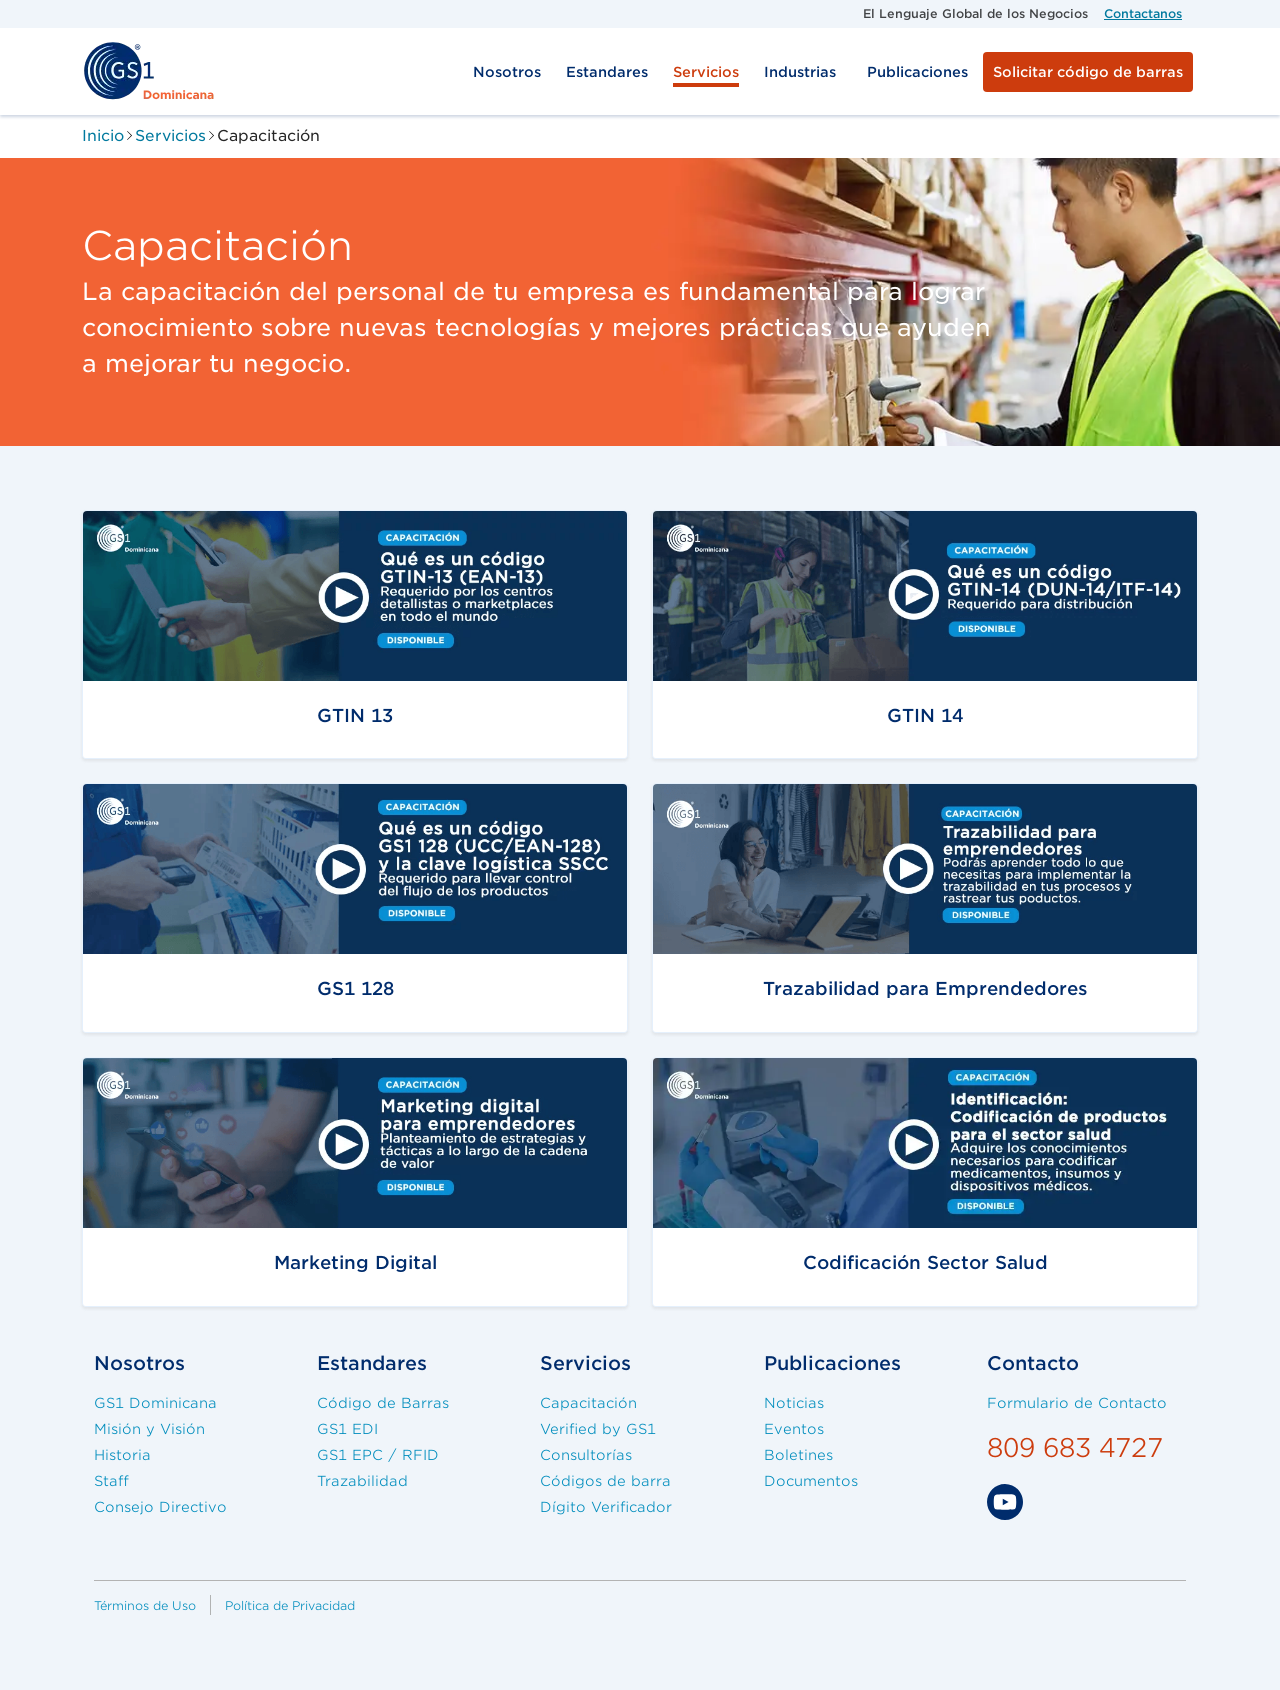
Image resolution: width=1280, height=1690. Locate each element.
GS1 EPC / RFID (378, 1455)
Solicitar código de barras (1088, 72)
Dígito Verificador (606, 1507)
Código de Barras (383, 1403)
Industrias (800, 72)
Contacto (1033, 1363)
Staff (111, 1481)
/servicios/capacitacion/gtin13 (229, 524)
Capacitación (588, 1403)
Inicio (103, 135)
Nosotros (507, 72)
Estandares (607, 72)
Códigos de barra (605, 1481)
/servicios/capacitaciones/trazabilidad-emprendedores (915, 797)
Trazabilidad (362, 1481)
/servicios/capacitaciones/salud (804, 1071)
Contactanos (1143, 13)
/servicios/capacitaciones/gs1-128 (246, 797)
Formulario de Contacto (1077, 1403)
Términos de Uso (145, 1605)
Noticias (794, 1403)
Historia (122, 1455)
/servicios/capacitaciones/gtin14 (809, 524)
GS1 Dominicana (155, 1403)
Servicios (706, 72)
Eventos (794, 1429)
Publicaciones (917, 72)
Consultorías (586, 1455)
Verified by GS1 (598, 1429)
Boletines (798, 1455)
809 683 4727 (1075, 1447)
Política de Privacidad (290, 1605)
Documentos (811, 1481)
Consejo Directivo (160, 1507)
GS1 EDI (347, 1429)
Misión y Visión (149, 1429)
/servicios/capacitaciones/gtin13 (239, 1071)
